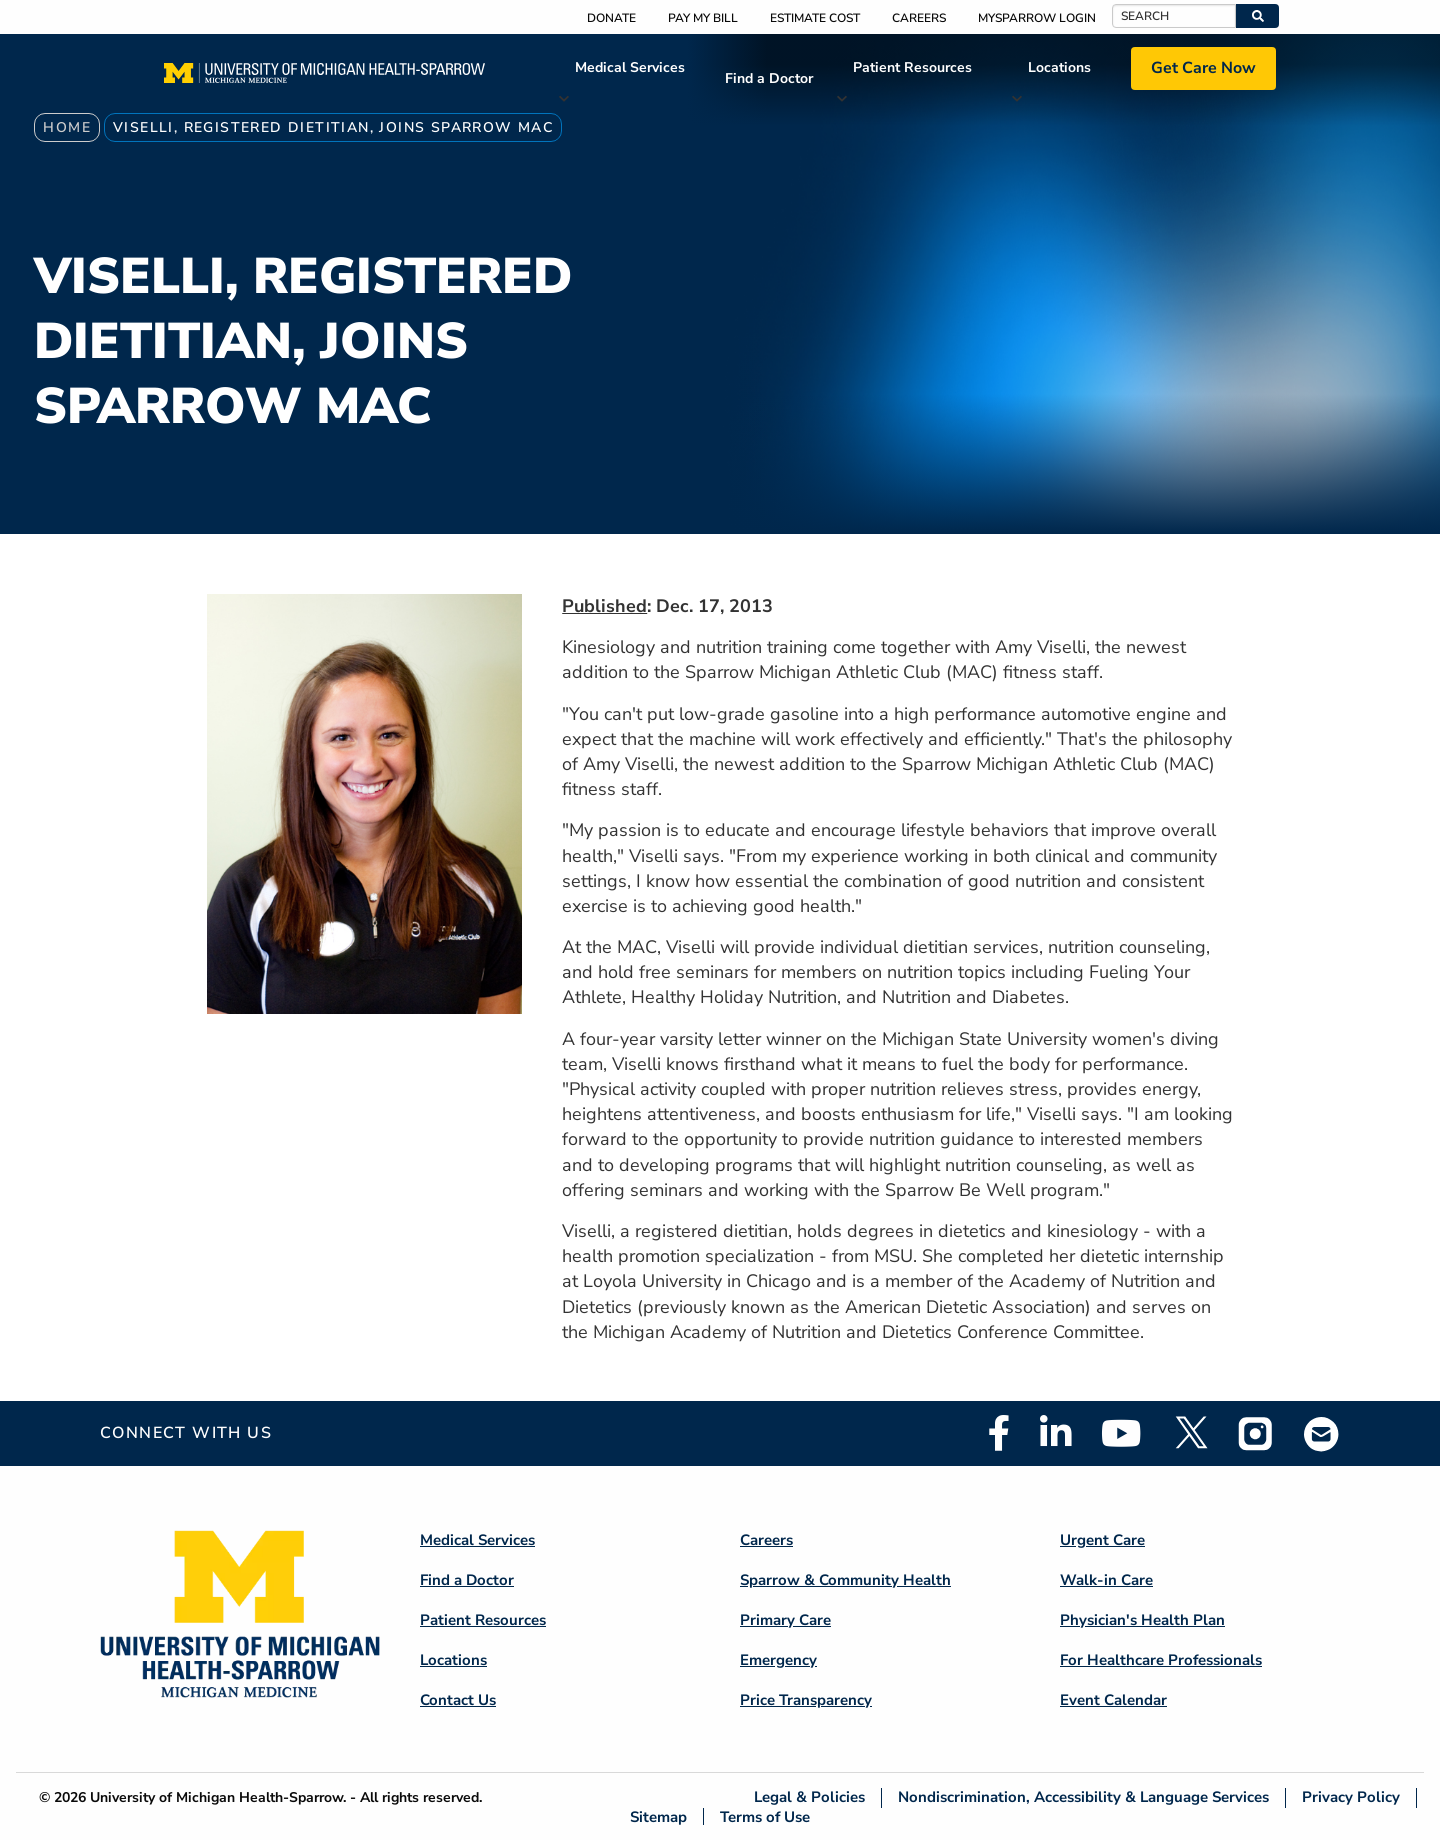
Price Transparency (806, 1700)
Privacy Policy (1351, 1797)
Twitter (1190, 1433)
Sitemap (658, 1816)
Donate (611, 18)
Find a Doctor (769, 78)
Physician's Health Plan (1142, 1620)
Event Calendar (1113, 1700)
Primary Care (785, 1620)
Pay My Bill (703, 18)
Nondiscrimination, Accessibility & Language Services (1083, 1797)
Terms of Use (765, 1816)
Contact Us (458, 1700)
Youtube (1121, 1433)
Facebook (999, 1433)
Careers (919, 18)
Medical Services (630, 67)
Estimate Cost (815, 18)
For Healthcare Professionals (1161, 1660)
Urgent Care (1102, 1540)
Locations (1059, 67)
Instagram (1256, 1433)
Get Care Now (1203, 68)
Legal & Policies (809, 1797)
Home (67, 127)
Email (1322, 1433)
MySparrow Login (1037, 18)
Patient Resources (912, 67)
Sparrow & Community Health (845, 1580)
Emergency (778, 1660)
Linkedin (1055, 1433)
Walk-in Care (1106, 1580)
